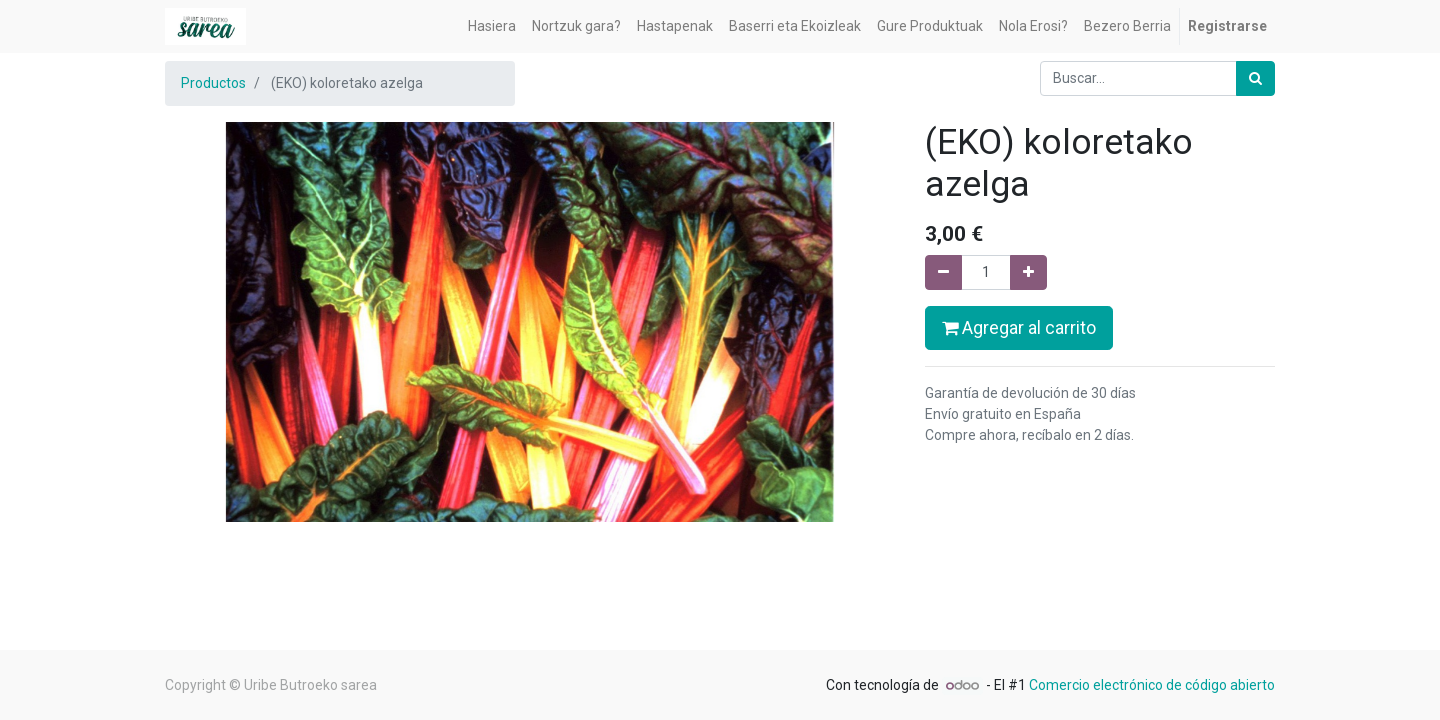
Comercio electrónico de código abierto (1152, 685)
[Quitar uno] (943, 272)
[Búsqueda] (1255, 78)
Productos (213, 83)
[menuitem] (492, 26)
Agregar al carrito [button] (1019, 328)
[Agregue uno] (1028, 272)
